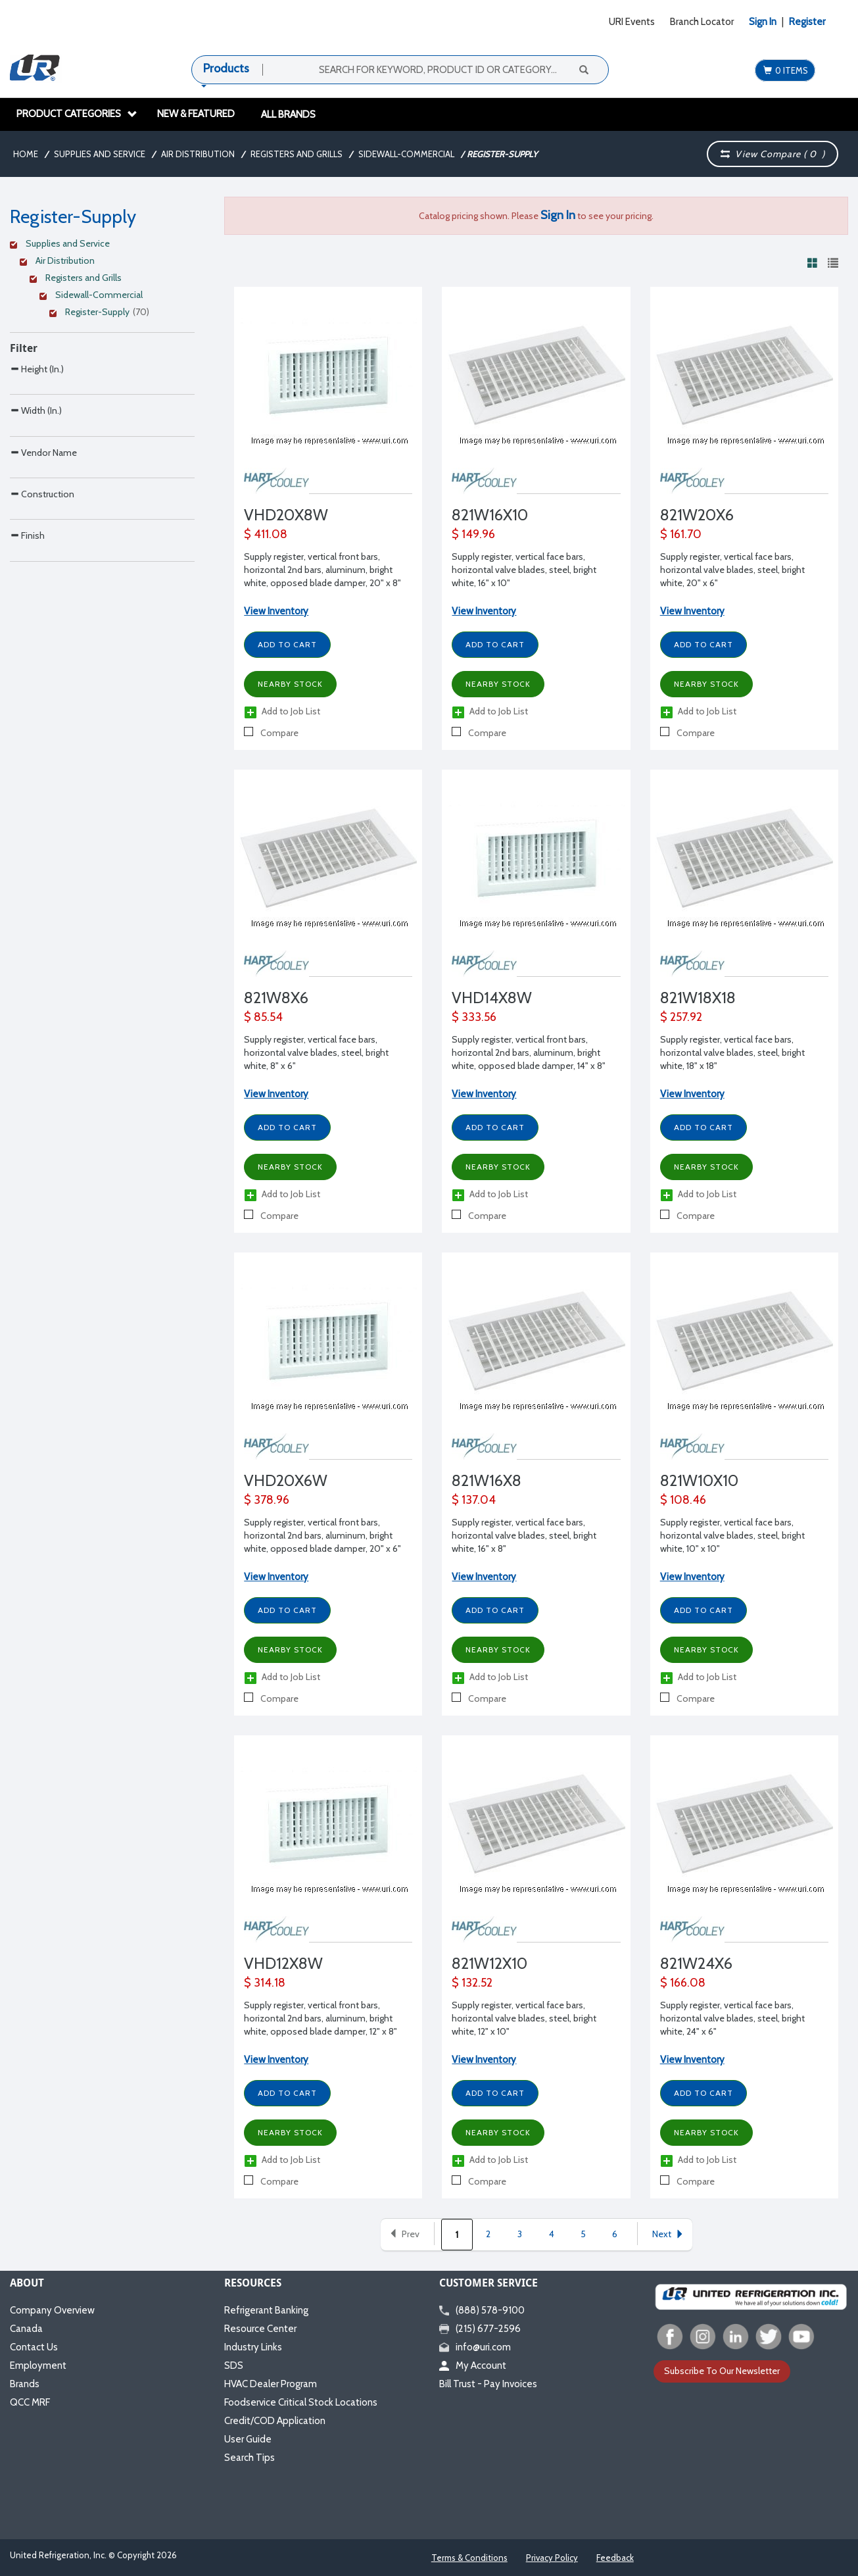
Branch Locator (702, 22)
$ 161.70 (681, 534)
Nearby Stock (290, 684)
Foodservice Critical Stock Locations (300, 2402)
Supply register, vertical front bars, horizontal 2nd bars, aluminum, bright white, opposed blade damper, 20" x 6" (322, 1535)
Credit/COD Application (274, 2421)
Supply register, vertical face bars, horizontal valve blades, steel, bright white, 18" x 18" (732, 1052)
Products (226, 68)
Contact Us (34, 2347)
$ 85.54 (263, 1017)
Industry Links (253, 2347)
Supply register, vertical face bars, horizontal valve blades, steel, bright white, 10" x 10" (732, 1535)
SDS (233, 2365)
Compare (271, 733)
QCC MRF (30, 2402)
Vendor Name (43, 507)
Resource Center (260, 2329)
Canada (26, 2329)
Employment (38, 2365)
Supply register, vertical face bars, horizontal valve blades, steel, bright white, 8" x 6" (316, 1052)
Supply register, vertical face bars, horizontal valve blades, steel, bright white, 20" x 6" (732, 570)
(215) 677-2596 (480, 2329)
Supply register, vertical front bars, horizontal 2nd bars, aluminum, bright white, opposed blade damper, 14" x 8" (529, 1052)
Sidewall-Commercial (406, 154)
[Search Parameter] (102, 398)
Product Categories (76, 114)
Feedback (615, 2557)
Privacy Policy (552, 2557)
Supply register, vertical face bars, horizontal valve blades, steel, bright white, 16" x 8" (524, 1535)
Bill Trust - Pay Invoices (488, 2384)
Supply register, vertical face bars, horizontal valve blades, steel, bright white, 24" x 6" (732, 2018)
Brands (24, 2384)
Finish (27, 645)
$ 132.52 (472, 1982)
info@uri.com (475, 2347)
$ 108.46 (683, 1500)
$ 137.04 (474, 1500)
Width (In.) (36, 437)
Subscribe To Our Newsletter (722, 2371)
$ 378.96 (266, 1500)
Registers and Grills (296, 154)
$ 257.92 (681, 1017)
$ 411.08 (265, 534)
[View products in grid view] (812, 262)
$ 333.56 (474, 1017)
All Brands (288, 114)
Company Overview (52, 2310)
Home (25, 154)
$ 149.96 (473, 534)
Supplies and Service (99, 154)
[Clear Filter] (100, 245)
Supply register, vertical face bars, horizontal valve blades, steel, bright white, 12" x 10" (524, 2018)
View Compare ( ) (773, 154)
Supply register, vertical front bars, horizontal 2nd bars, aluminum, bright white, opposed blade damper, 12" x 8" (320, 2018)
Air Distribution (198, 154)
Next (668, 2234)
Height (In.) (37, 368)
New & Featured (196, 114)
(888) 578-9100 (482, 2310)
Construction (42, 576)
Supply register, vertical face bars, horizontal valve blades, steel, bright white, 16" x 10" (524, 570)
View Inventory (276, 611)
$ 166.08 (682, 1982)
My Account (472, 2365)
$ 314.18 (264, 1982)
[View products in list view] (833, 262)
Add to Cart (287, 644)
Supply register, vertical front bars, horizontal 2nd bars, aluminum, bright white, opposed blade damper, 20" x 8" (322, 570)
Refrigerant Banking (266, 2310)
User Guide (248, 2439)
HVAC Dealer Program (270, 2384)
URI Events (632, 22)
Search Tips (249, 2458)
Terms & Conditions (469, 2557)
